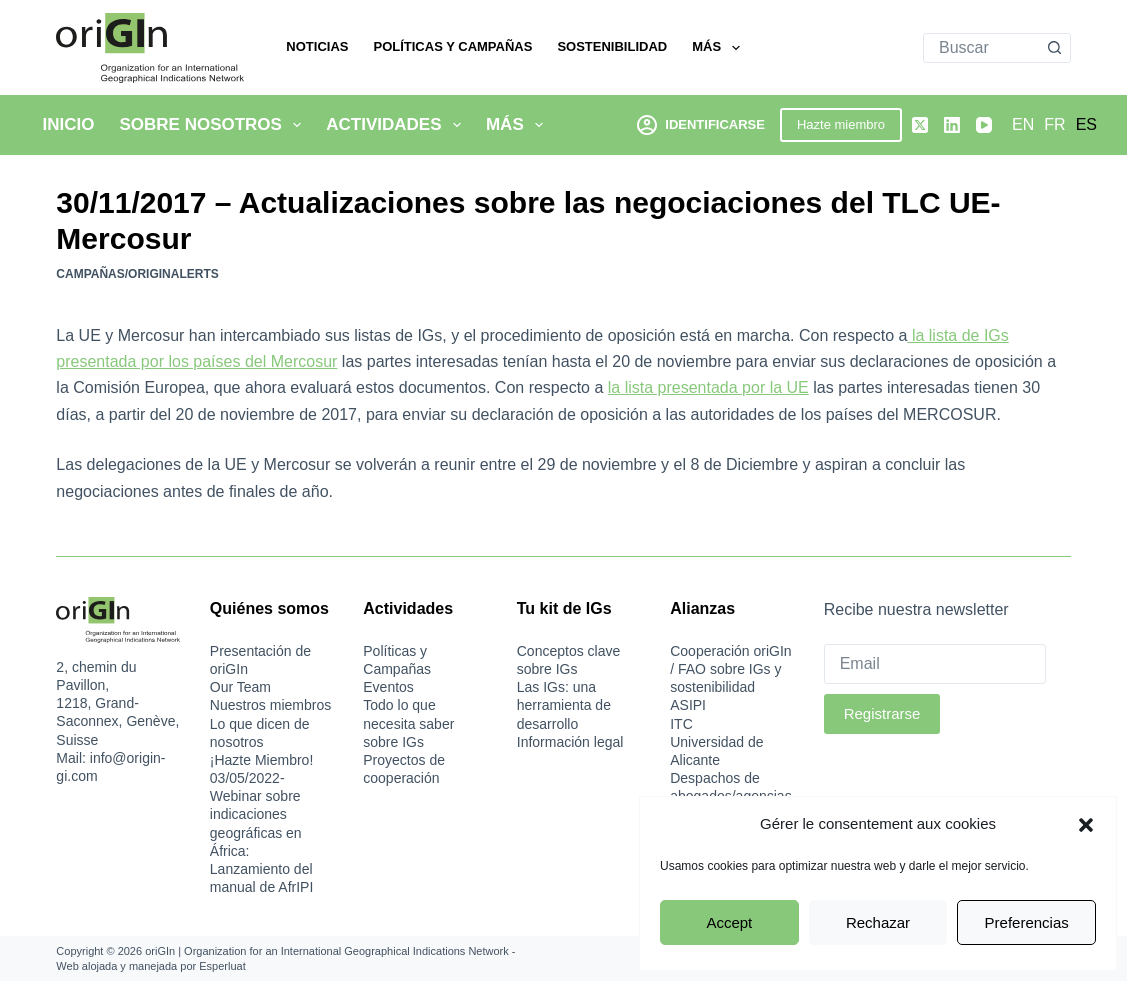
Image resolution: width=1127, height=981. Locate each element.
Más (719, 48)
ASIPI (688, 705)
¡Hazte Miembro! (261, 760)
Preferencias (1027, 922)
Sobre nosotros (214, 125)
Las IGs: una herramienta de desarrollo (564, 705)
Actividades (397, 125)
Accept (729, 922)
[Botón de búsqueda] (1055, 48)
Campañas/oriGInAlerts (137, 274)
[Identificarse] (701, 124)
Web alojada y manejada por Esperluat (150, 966)
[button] (1086, 825)
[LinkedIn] (952, 125)
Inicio (69, 124)
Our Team (240, 687)
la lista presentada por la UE (708, 387)
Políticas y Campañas (452, 46)
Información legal (570, 742)
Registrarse (882, 713)
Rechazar (878, 922)
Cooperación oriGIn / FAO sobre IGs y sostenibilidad (730, 669)
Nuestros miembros (270, 705)
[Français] (1054, 125)
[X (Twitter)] (920, 125)
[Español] (1086, 125)
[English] (1023, 125)
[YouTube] (984, 125)
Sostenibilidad (612, 46)
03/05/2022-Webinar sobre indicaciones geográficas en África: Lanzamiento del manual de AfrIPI (262, 832)
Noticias (317, 46)
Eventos (388, 687)
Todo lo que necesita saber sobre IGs (408, 723)
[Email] (935, 664)
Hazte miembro (841, 124)
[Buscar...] (982, 48)
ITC (681, 724)
